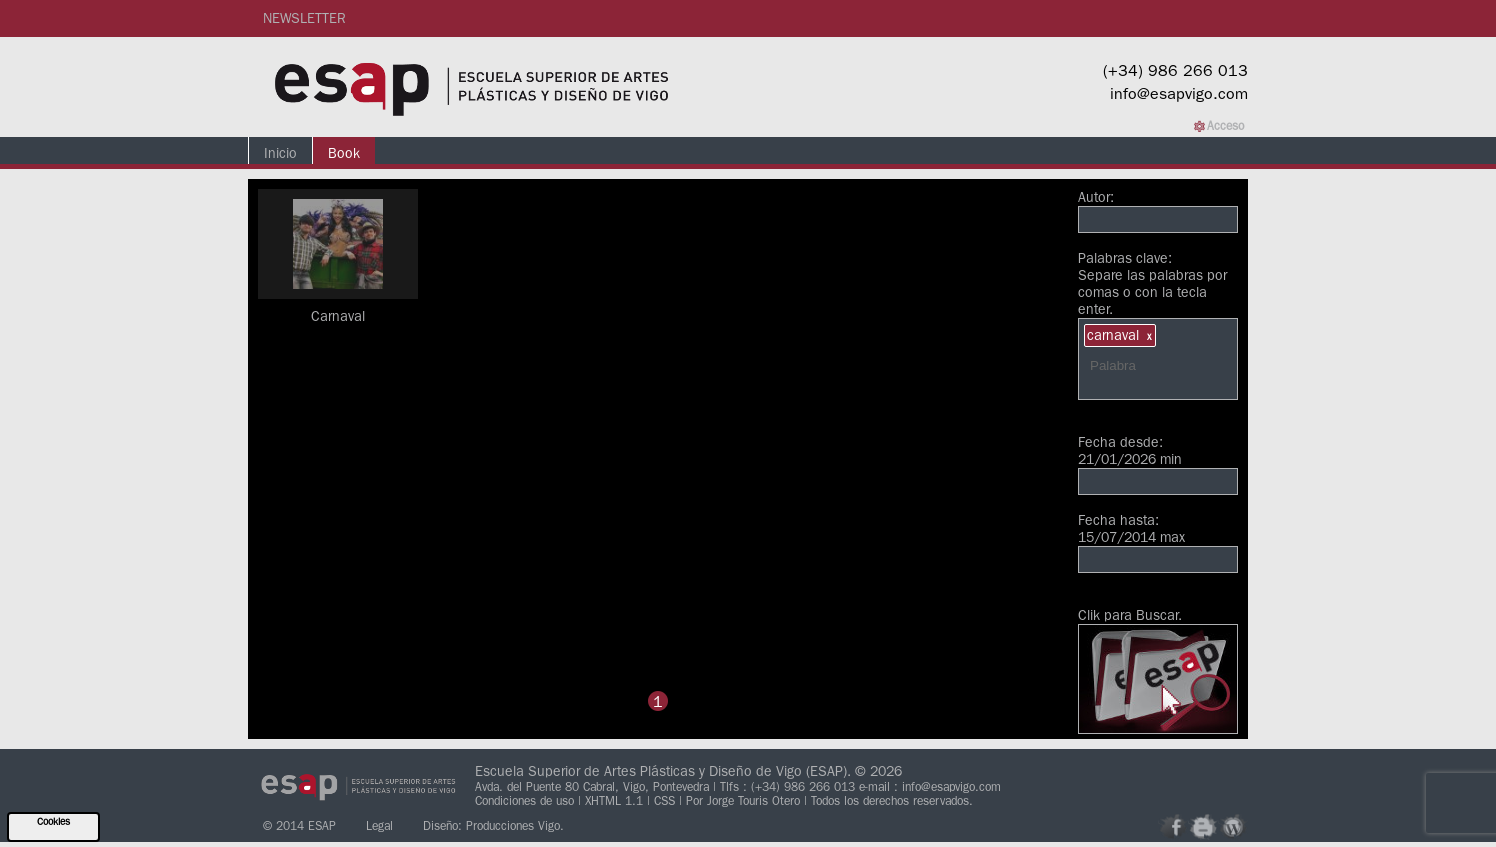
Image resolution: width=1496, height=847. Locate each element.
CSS (666, 800)
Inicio (280, 153)
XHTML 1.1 (616, 800)
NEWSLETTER (304, 18)
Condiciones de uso (526, 800)
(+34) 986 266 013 (1175, 70)
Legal (379, 825)
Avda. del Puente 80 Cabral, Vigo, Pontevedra (592, 786)
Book (344, 153)
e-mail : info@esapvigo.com (930, 786)
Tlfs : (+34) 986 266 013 (787, 786)
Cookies (53, 821)
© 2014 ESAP (299, 825)
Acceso (1225, 125)
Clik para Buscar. (1158, 670)
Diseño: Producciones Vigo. (493, 825)
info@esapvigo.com (1179, 93)
